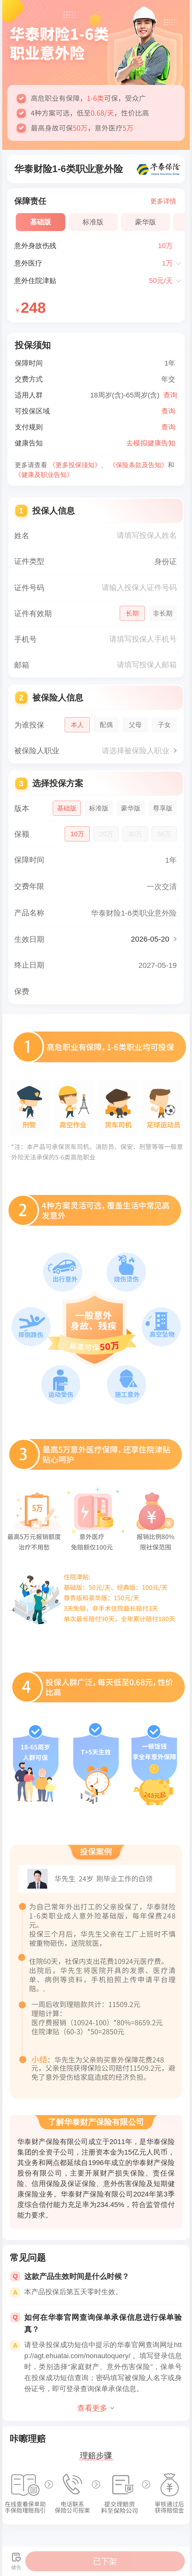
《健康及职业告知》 (44, 474)
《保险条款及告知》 (138, 465)
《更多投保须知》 (75, 465)
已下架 (105, 2561)
